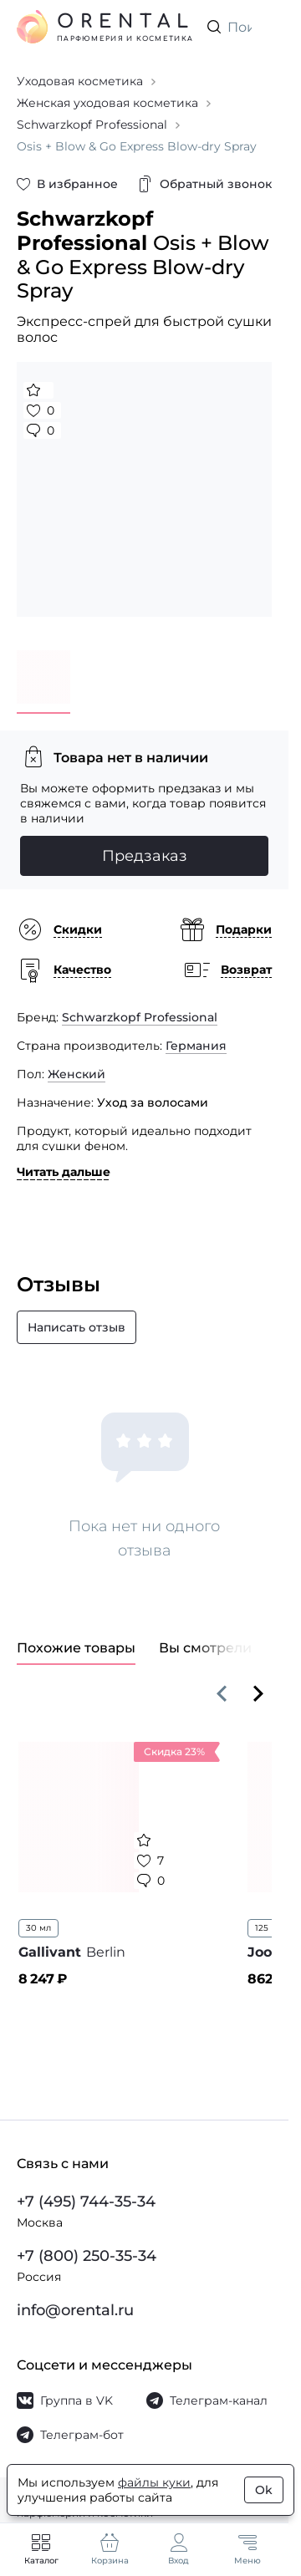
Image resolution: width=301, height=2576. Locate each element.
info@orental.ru (75, 2310)
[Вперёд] (258, 1693)
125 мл (269, 1927)
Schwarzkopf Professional (139, 1017)
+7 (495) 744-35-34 (86, 2201)
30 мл (38, 1927)
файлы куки (154, 2482)
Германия (196, 1045)
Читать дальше (63, 1171)
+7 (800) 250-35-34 (86, 2256)
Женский (76, 1074)
